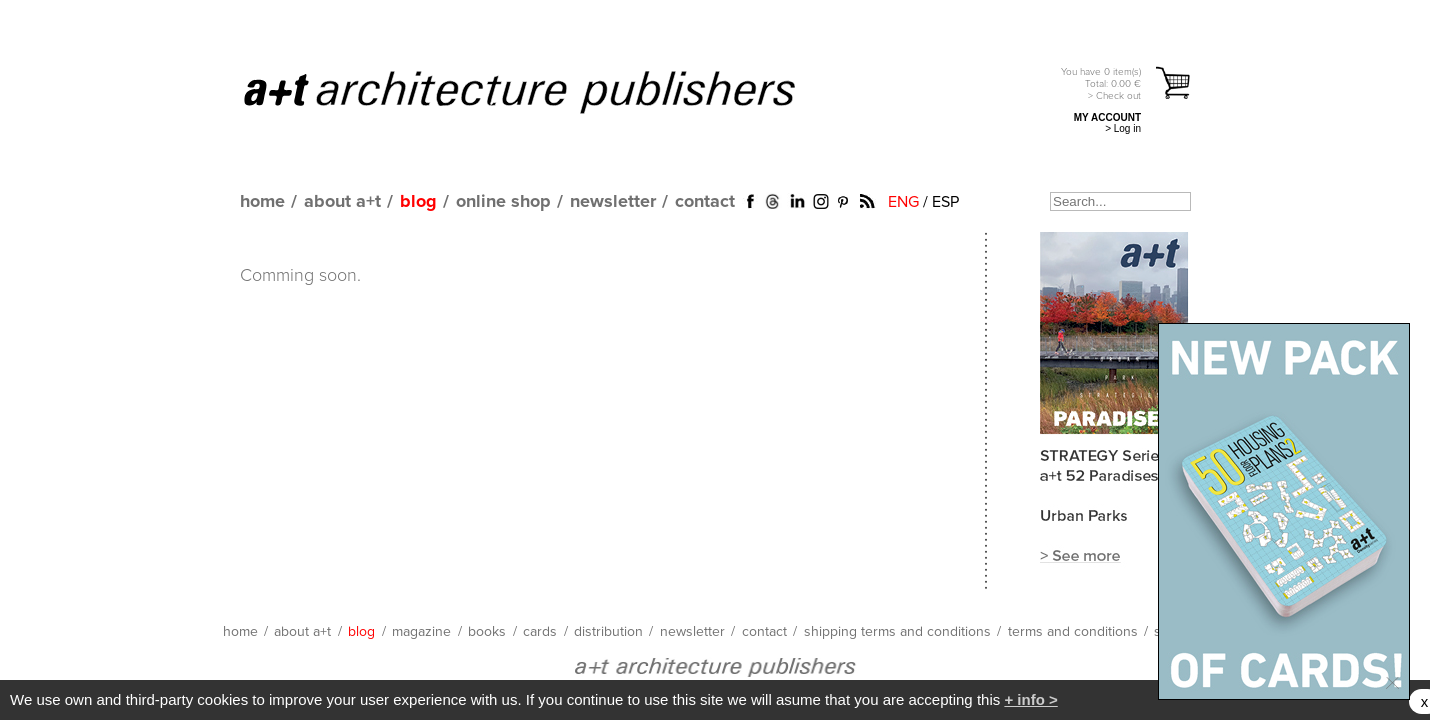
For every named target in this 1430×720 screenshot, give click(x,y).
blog (418, 202)
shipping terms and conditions (897, 632)
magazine (421, 632)
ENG (903, 202)
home (262, 202)
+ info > (1030, 699)
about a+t (342, 202)
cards (540, 632)
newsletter (613, 202)
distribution (608, 632)
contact (705, 202)
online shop (503, 202)
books (487, 632)
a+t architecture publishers (544, 91)
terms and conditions (1073, 632)
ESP (945, 202)
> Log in (1123, 128)
